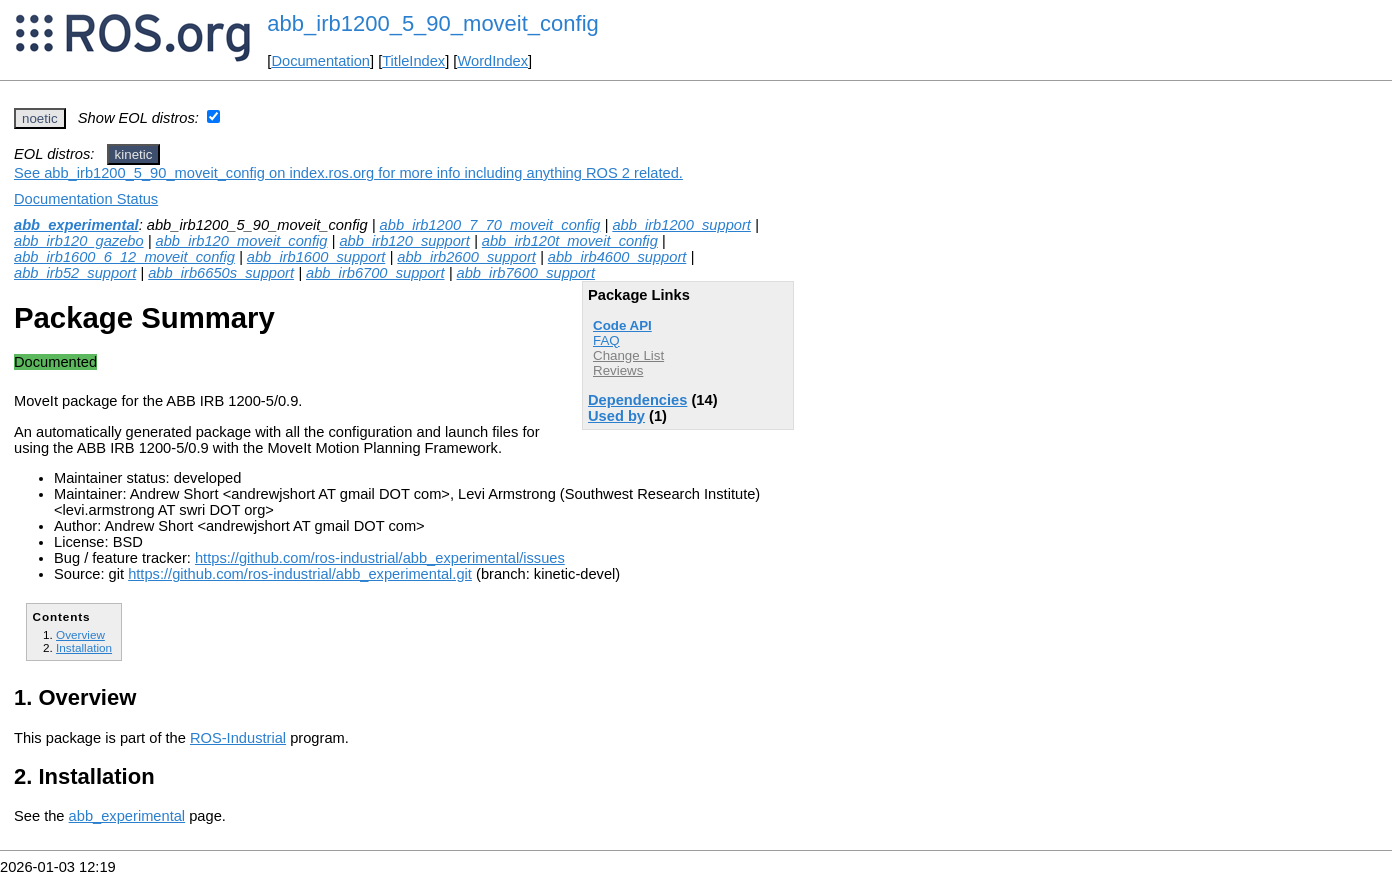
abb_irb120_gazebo (79, 241)
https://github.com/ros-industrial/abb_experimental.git (300, 574)
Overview (80, 634)
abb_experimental (76, 225)
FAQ (606, 340)
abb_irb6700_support (375, 273)
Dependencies (637, 400)
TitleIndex (413, 61)
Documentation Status (86, 199)
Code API (622, 325)
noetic (40, 118)
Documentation (320, 61)
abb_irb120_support (404, 241)
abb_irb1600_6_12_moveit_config (124, 257)
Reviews (618, 370)
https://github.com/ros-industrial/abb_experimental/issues (380, 558)
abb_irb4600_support (617, 257)
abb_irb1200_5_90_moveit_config (432, 23)
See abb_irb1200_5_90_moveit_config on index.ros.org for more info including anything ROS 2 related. (348, 173)
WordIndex (492, 61)
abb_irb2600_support (466, 257)
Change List (628, 355)
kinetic (134, 154)
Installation (84, 647)
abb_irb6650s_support (221, 273)
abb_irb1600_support (316, 257)
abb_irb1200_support (681, 225)
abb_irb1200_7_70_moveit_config (490, 225)
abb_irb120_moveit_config (242, 241)
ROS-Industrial (238, 738)
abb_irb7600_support (526, 273)
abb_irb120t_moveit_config (570, 241)
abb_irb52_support (75, 273)
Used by (616, 416)
